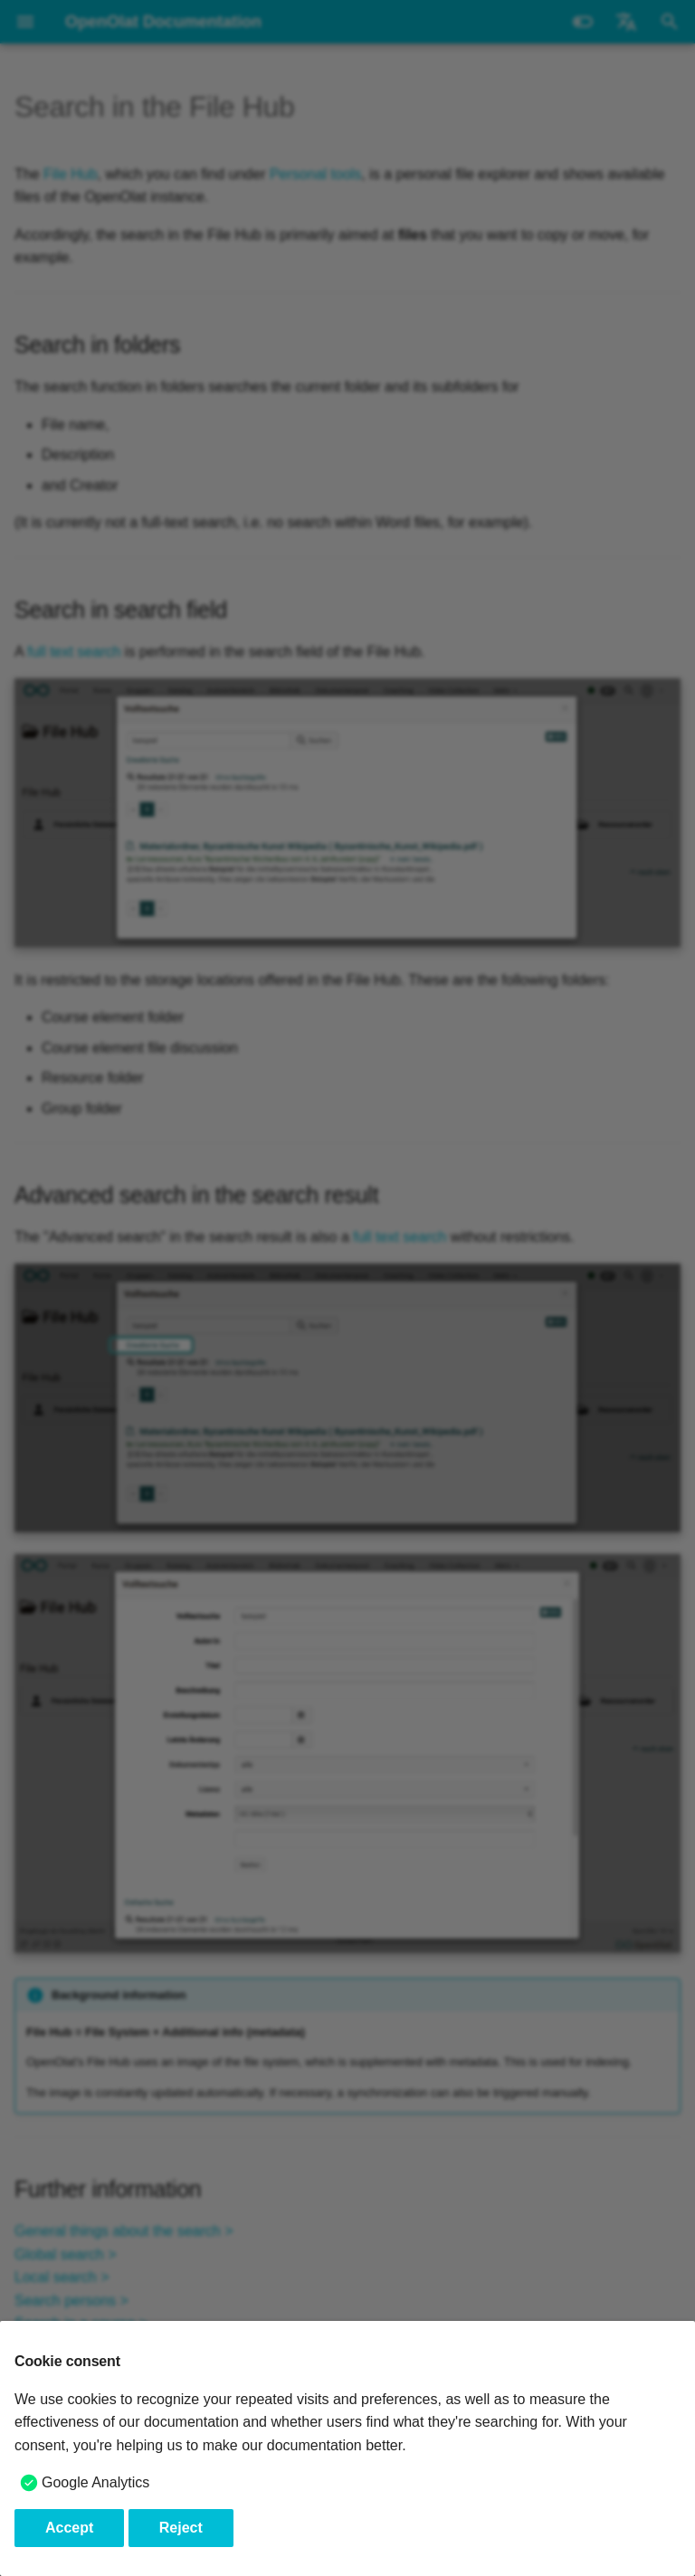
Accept (69, 2527)
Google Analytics (95, 2482)
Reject (181, 2527)
